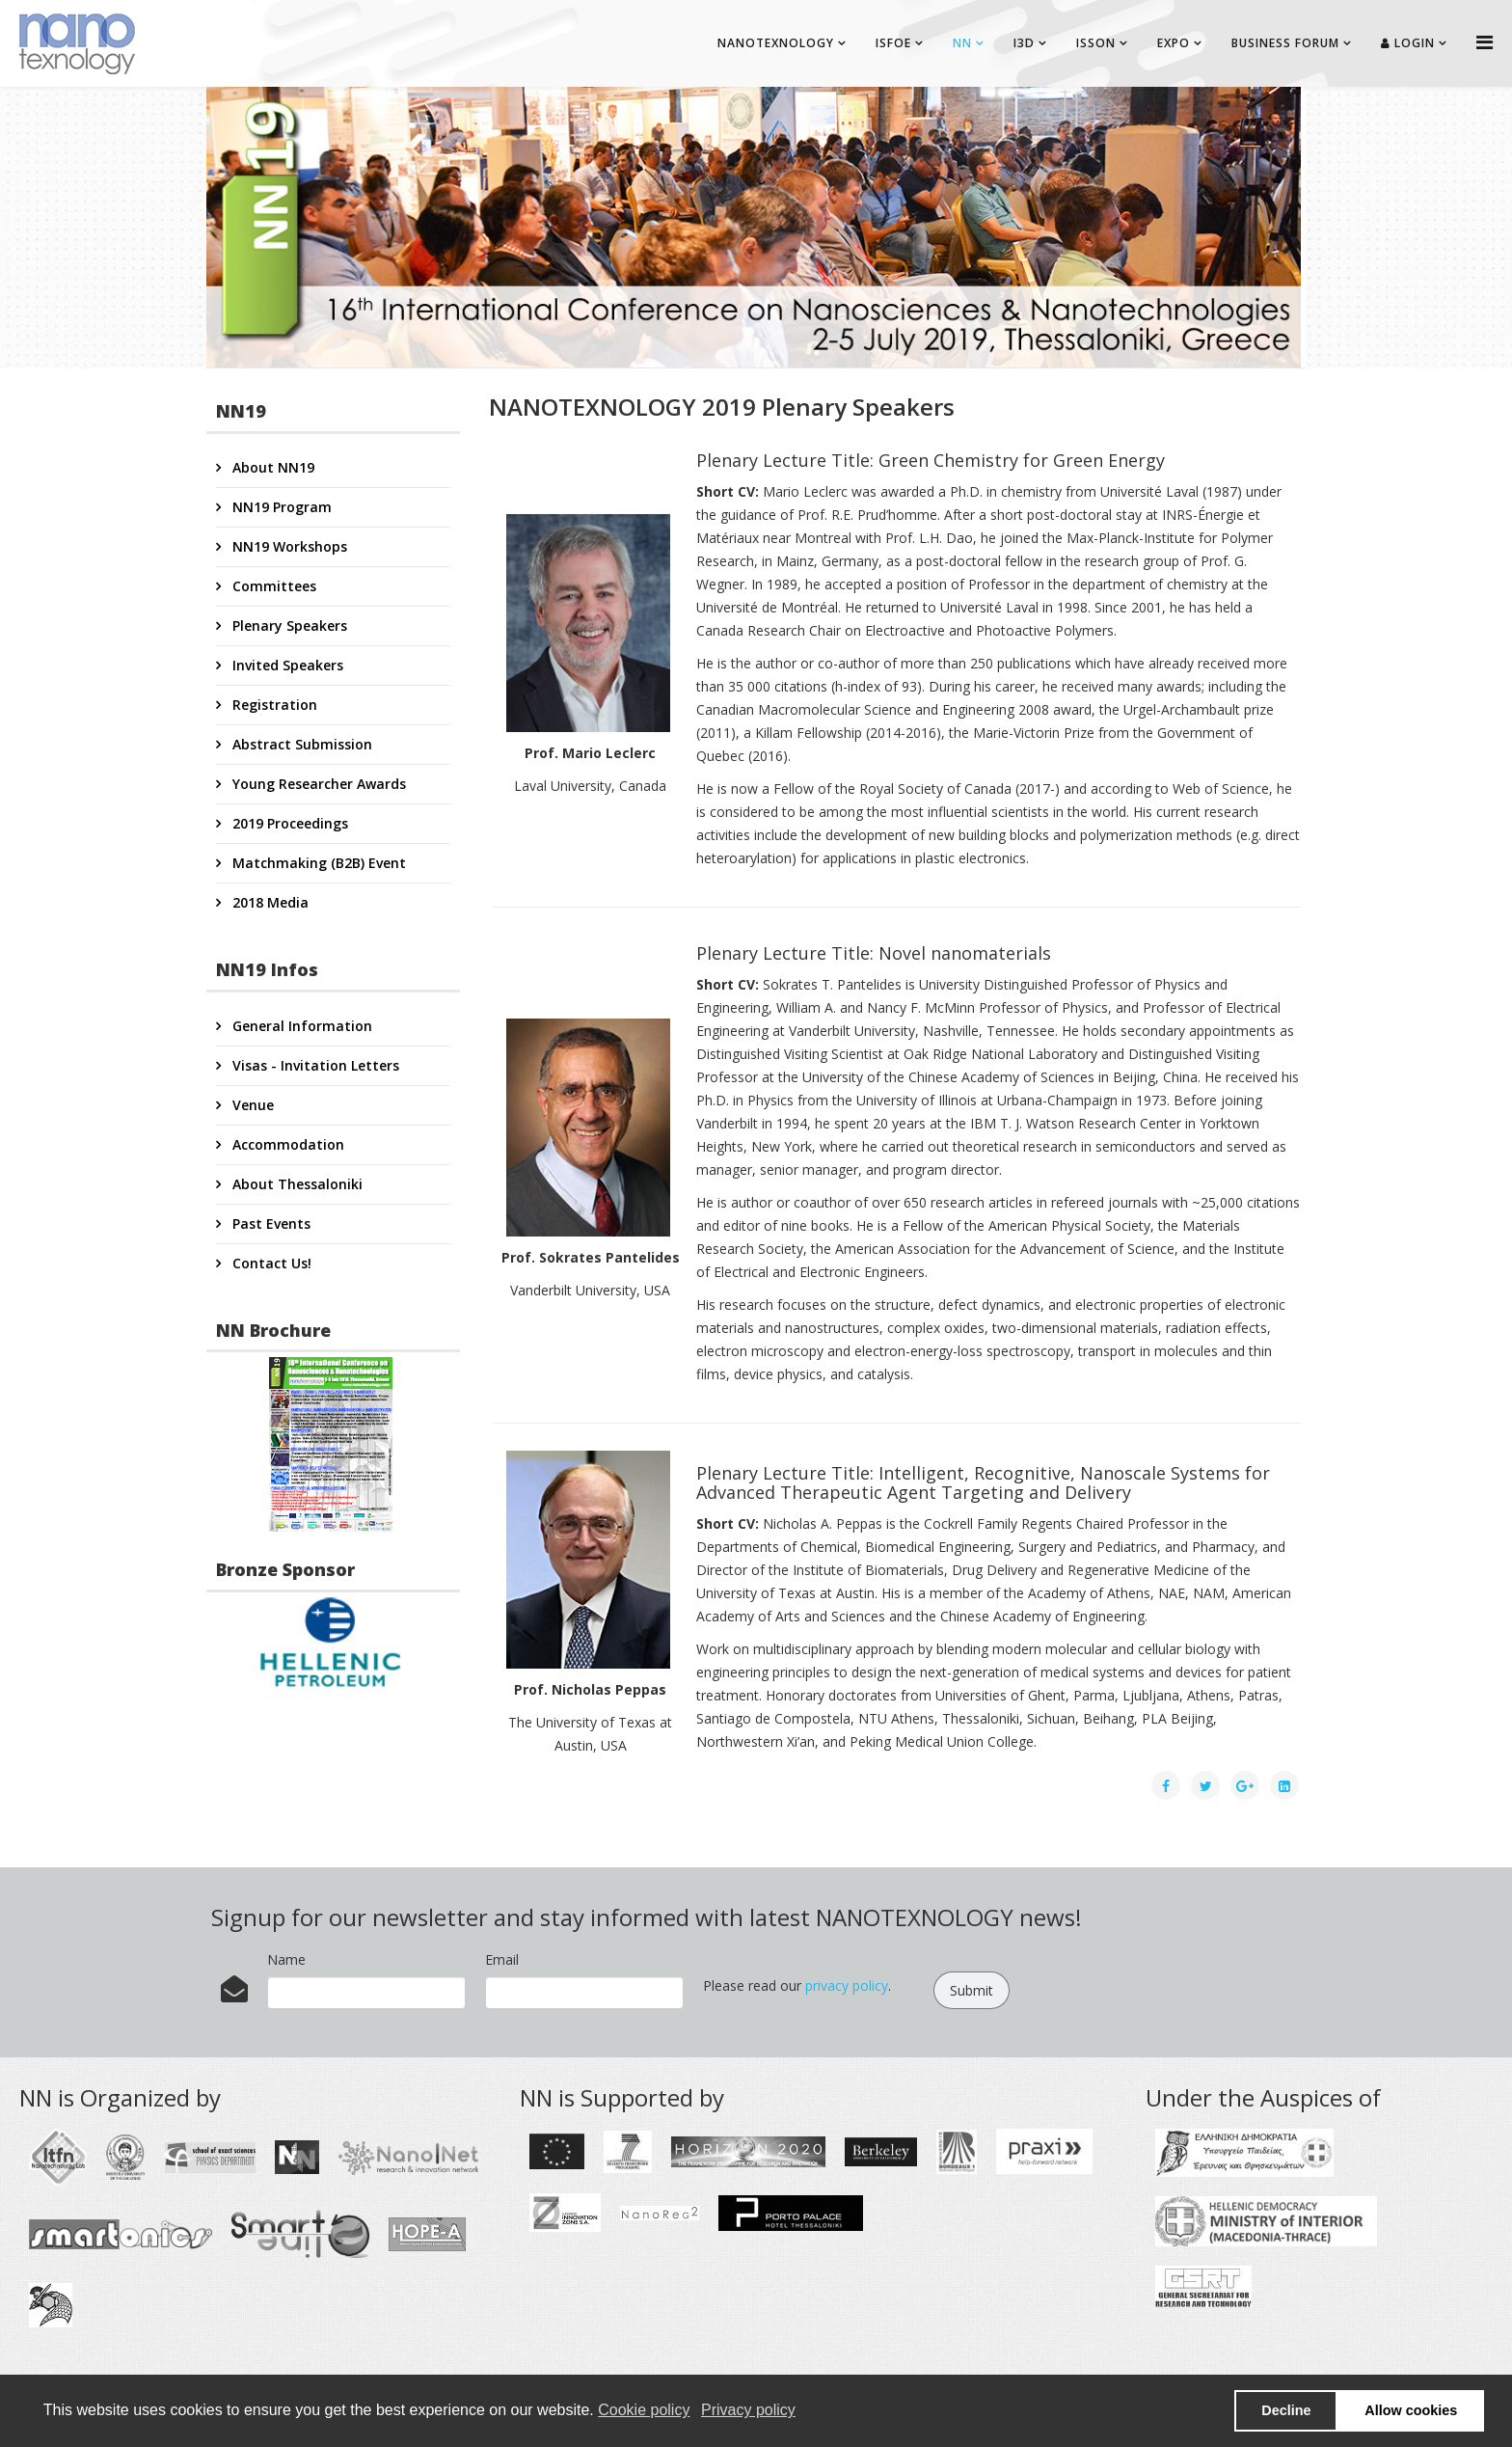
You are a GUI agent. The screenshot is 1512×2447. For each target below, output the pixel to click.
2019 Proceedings (288, 823)
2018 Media (269, 902)
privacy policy (846, 1985)
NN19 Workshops (288, 546)
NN (962, 43)
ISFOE (893, 43)
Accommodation (286, 1144)
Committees (272, 586)
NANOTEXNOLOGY (775, 43)
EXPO (1173, 43)
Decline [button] (1285, 2410)
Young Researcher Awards (317, 784)
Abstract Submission (300, 744)
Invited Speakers (286, 665)
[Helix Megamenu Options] (1484, 42)
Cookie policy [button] (643, 2410)
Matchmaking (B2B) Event (317, 863)
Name (286, 1959)
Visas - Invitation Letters (314, 1065)
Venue (251, 1105)
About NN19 (271, 467)
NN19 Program (280, 507)
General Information (300, 1026)
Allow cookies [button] (1410, 2410)
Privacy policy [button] (748, 2410)
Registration (273, 704)
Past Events (269, 1223)
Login (1408, 43)
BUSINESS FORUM (1285, 43)
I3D (1024, 43)
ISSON (1096, 43)
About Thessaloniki (296, 1184)
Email (502, 1959)
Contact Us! (270, 1263)
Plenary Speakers (288, 625)
